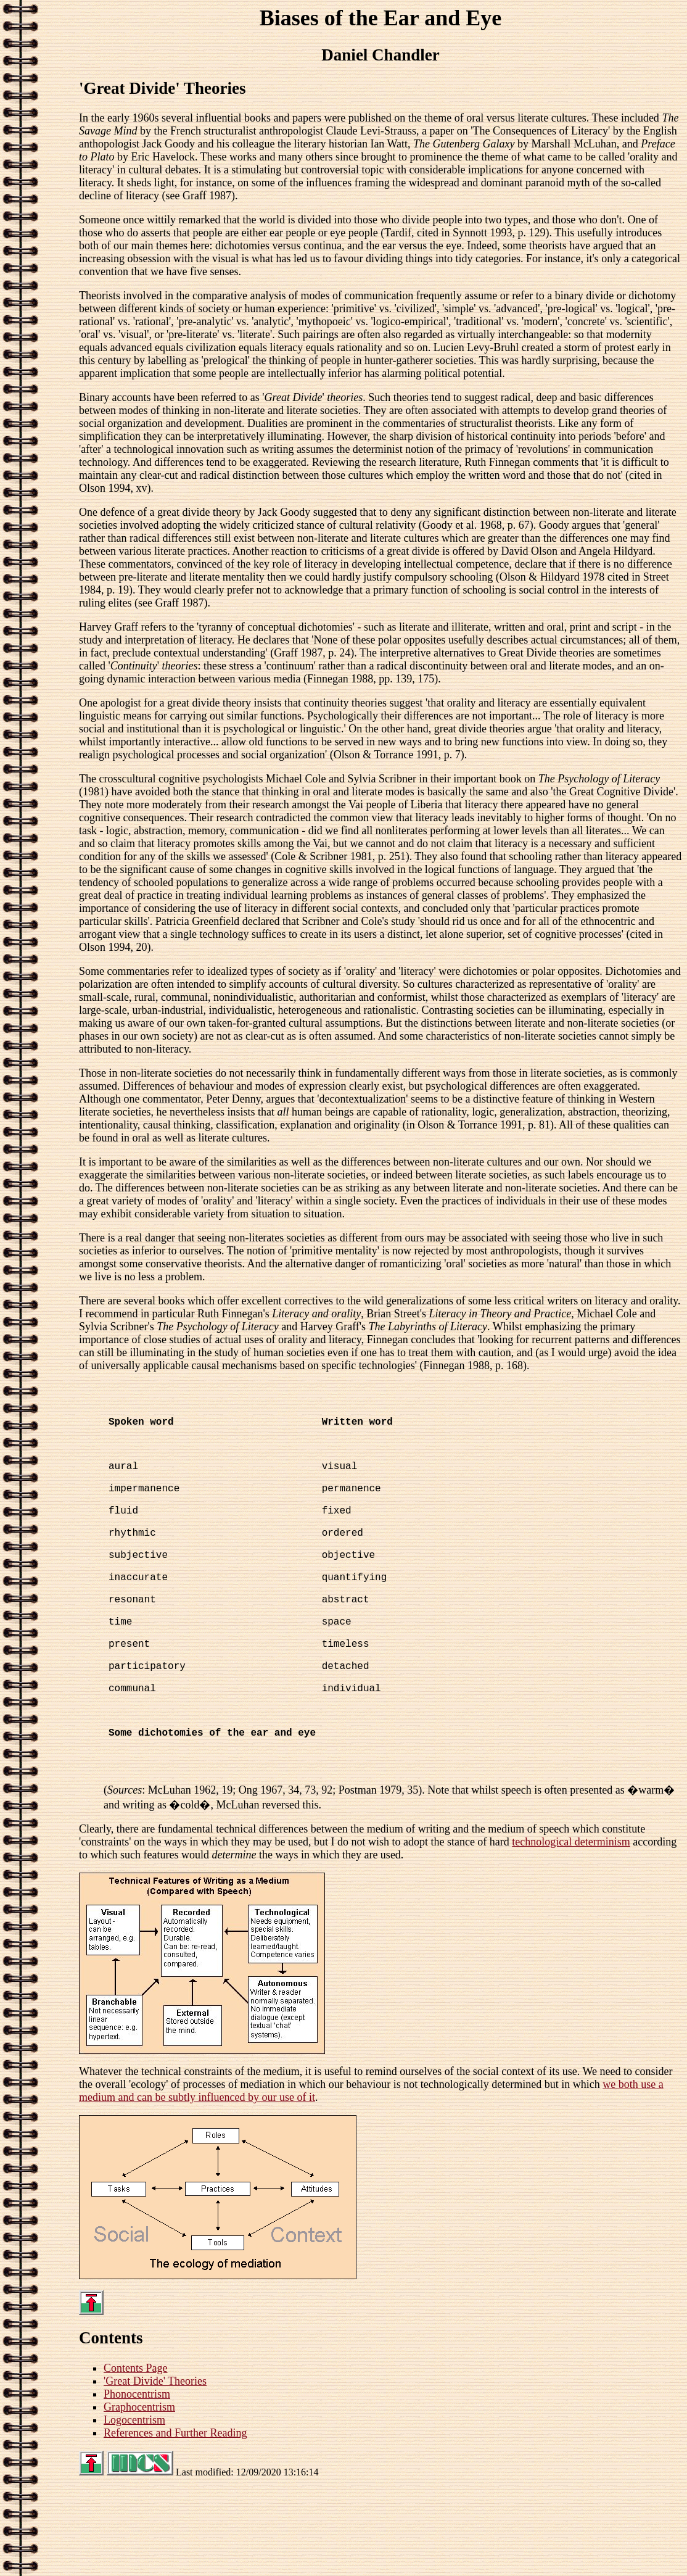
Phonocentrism (137, 2480)
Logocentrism (134, 2506)
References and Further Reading (175, 2519)
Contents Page (136, 2454)
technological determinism (571, 1928)
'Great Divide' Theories (155, 2467)
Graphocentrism (139, 2493)
